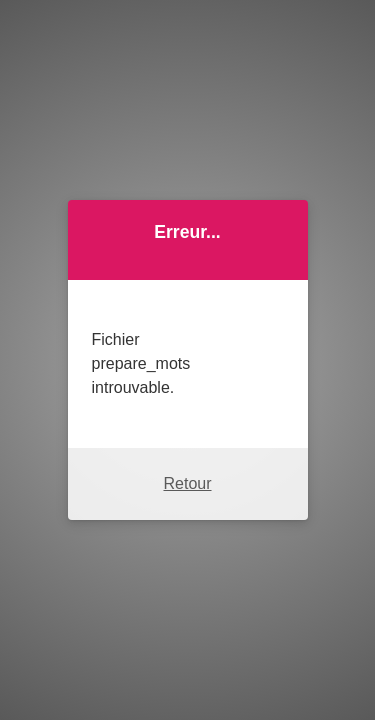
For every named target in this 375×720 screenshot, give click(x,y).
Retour (187, 483)
